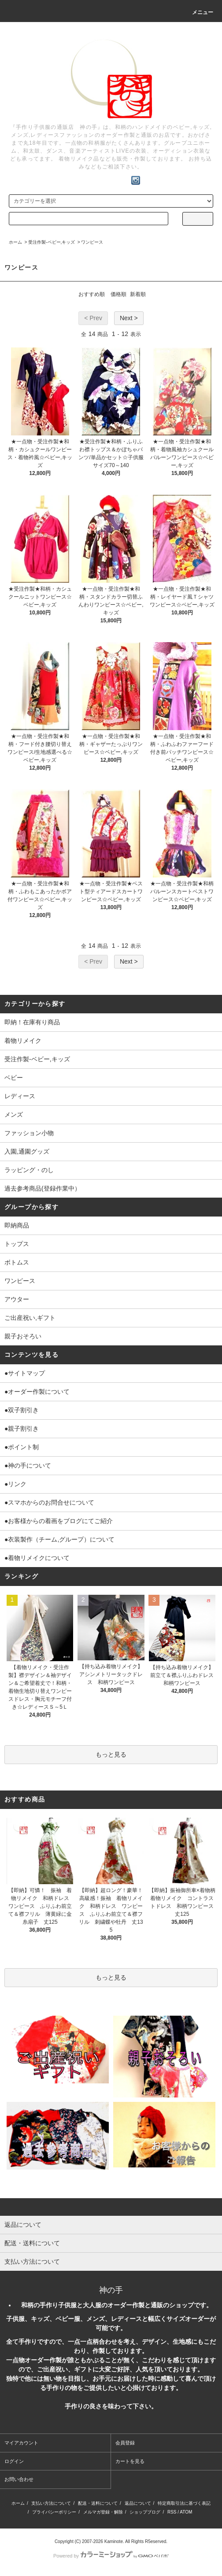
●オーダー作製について (37, 1391)
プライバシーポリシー (54, 2512)
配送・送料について (98, 2503)
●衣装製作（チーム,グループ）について (59, 1539)
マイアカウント (21, 2442)
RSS (172, 2512)
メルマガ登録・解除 (103, 2512)
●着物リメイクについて (37, 1557)
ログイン (14, 2461)
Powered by (111, 2555)
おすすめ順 (91, 294)
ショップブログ (145, 2512)
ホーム (15, 242)
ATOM (186, 2512)
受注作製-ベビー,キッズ (51, 242)
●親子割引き (21, 1428)
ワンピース (92, 242)
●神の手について (27, 1465)
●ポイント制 (21, 1447)
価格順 (118, 294)
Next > (129, 318)
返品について (138, 2503)
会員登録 (125, 2442)
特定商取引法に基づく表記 (184, 2503)
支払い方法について (51, 2503)
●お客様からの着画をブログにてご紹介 (58, 1520)
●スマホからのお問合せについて (49, 1502)
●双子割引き (21, 1410)
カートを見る (129, 2461)
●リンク (15, 1483)
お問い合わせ (18, 2479)
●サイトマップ (24, 1373)
